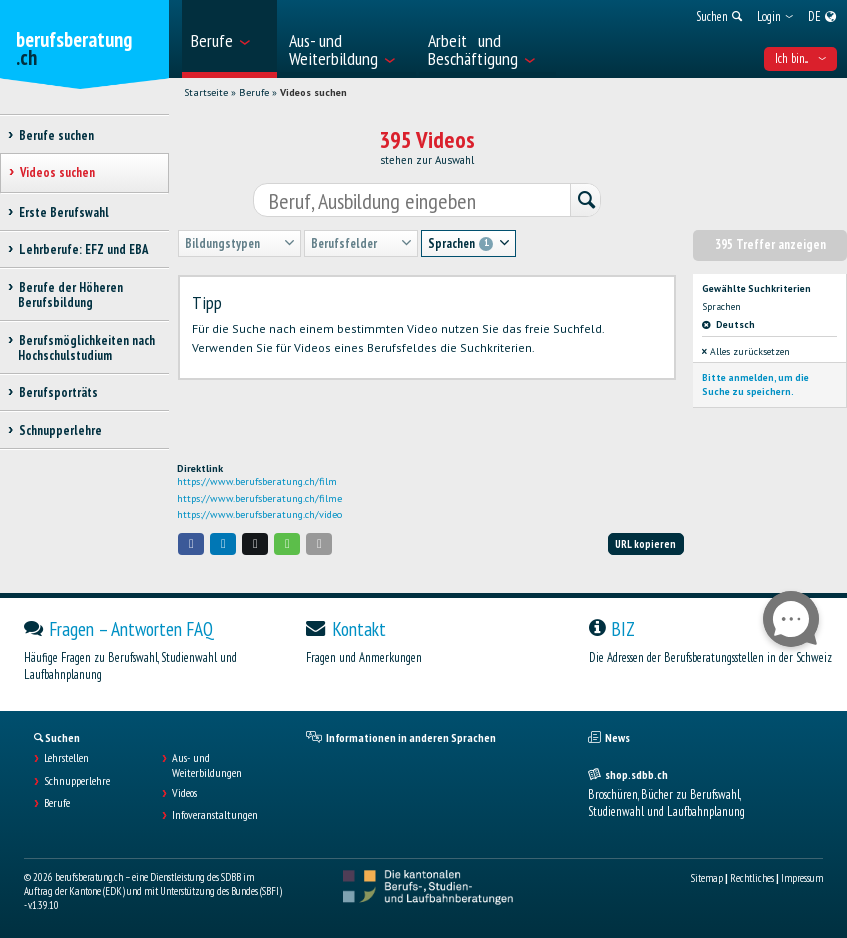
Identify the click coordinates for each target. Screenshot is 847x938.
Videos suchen (313, 92)
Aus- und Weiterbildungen (207, 765)
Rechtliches (752, 878)
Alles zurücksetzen (746, 351)
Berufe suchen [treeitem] (56, 135)
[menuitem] (229, 39)
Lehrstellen (66, 758)
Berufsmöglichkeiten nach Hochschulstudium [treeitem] (86, 348)
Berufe (254, 92)
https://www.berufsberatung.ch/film (257, 481)
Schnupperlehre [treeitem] (60, 430)
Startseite (206, 92)
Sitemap (707, 878)
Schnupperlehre (77, 781)
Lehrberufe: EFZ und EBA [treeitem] (83, 249)
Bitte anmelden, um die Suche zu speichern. (755, 384)
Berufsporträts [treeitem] (58, 392)
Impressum (802, 878)
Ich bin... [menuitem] (800, 58)
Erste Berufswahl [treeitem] (63, 212)
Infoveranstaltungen (215, 815)
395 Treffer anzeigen (770, 244)
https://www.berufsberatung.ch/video (259, 514)
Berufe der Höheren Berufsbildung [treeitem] (70, 295)
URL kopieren (645, 544)
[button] (191, 543)
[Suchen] (585, 201)
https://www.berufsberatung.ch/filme (259, 498)
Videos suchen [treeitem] (57, 172)
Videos (184, 793)
